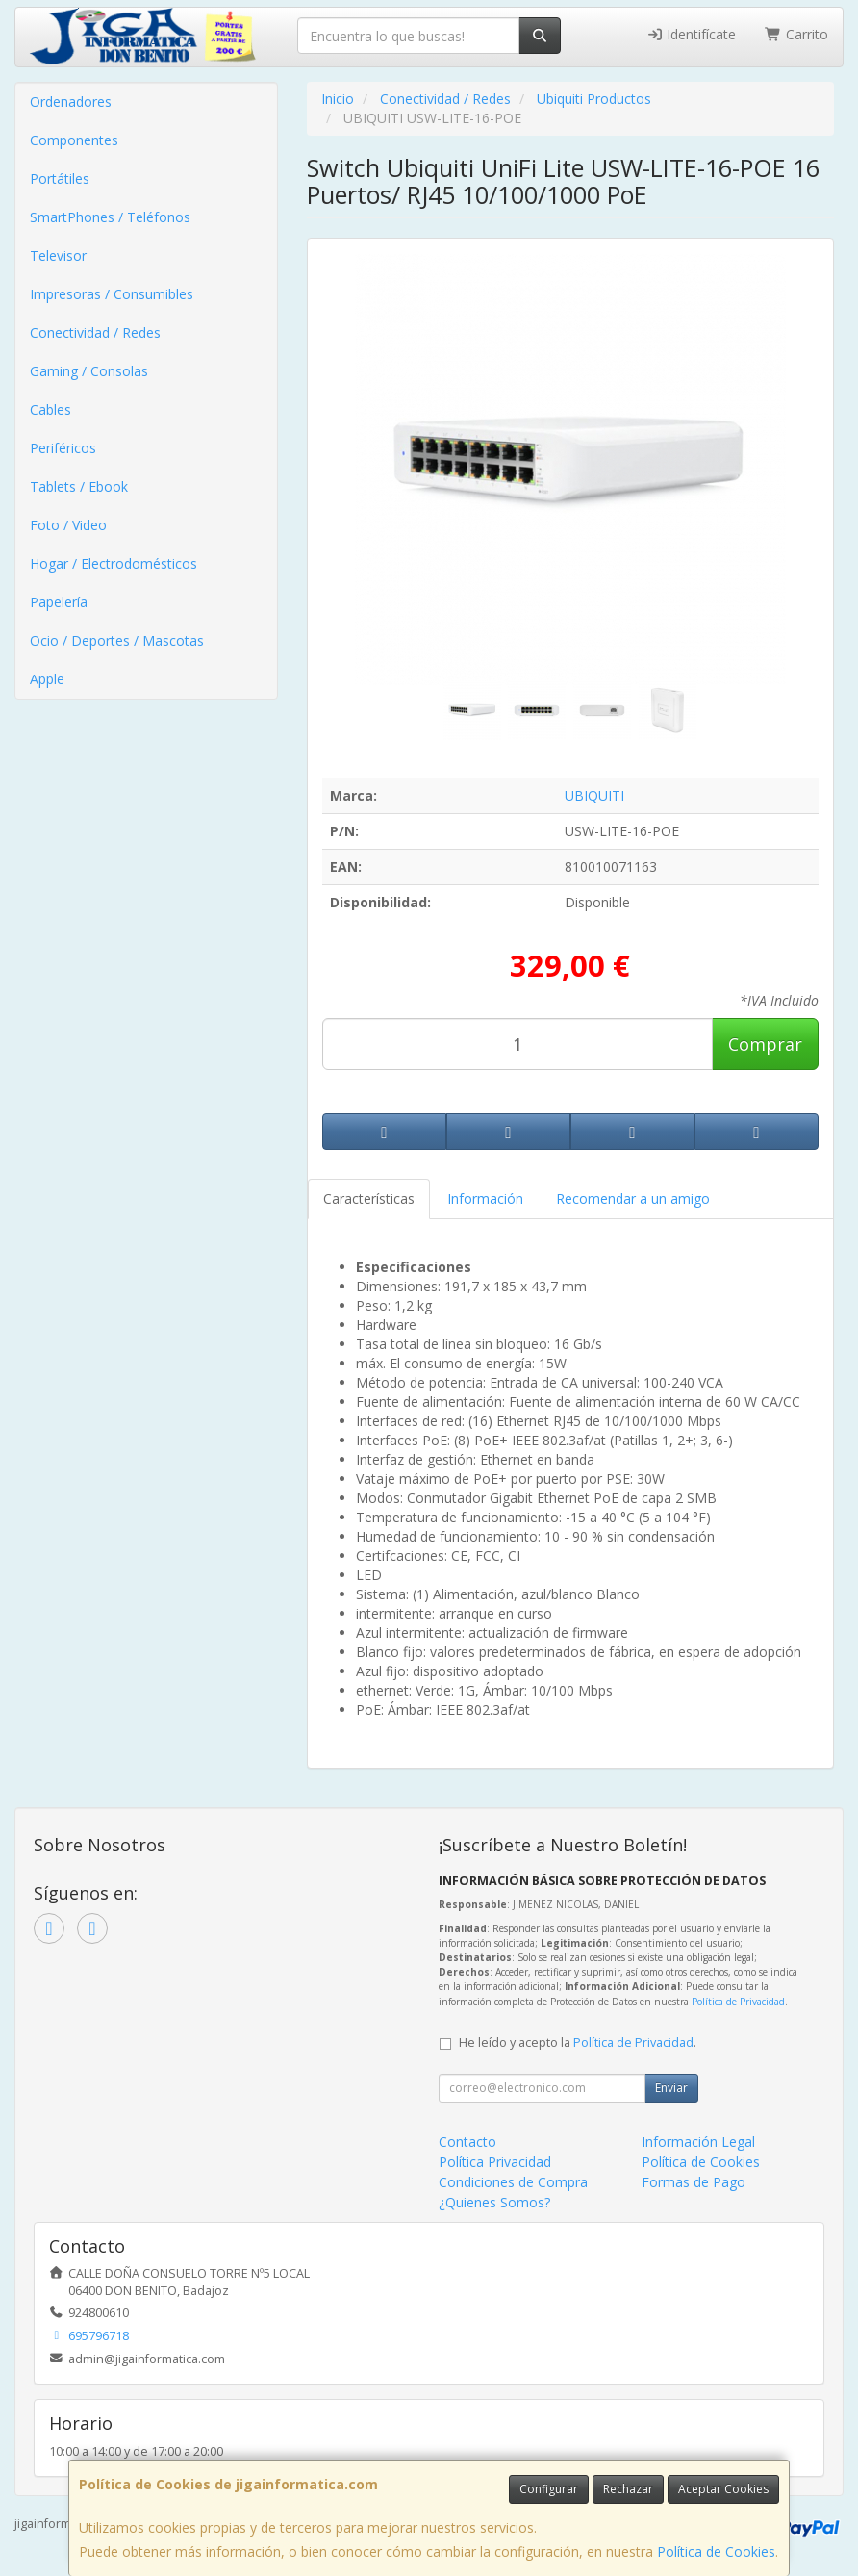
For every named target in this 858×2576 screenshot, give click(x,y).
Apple (47, 679)
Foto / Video (68, 525)
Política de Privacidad (738, 2001)
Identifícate (691, 34)
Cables (50, 409)
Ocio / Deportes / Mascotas (117, 640)
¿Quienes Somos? (494, 2202)
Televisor (58, 255)
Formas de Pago (693, 2182)
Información (485, 1198)
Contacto (467, 2141)
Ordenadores (71, 101)
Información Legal (698, 2141)
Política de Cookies (716, 2551)
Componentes (74, 140)
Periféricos (63, 448)
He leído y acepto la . (577, 2042)
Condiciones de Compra (513, 2182)
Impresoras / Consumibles (111, 294)
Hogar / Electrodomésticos (113, 563)
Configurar (548, 2489)
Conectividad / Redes (95, 332)
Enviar (671, 2087)
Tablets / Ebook (79, 486)
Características (369, 1198)
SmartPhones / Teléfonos (110, 217)
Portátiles (59, 178)
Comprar (765, 1044)
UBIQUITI (594, 795)
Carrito (796, 34)
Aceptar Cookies (723, 2489)
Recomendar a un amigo (633, 1198)
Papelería (59, 602)
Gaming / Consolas (89, 371)
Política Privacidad (495, 2162)
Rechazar (628, 2489)
